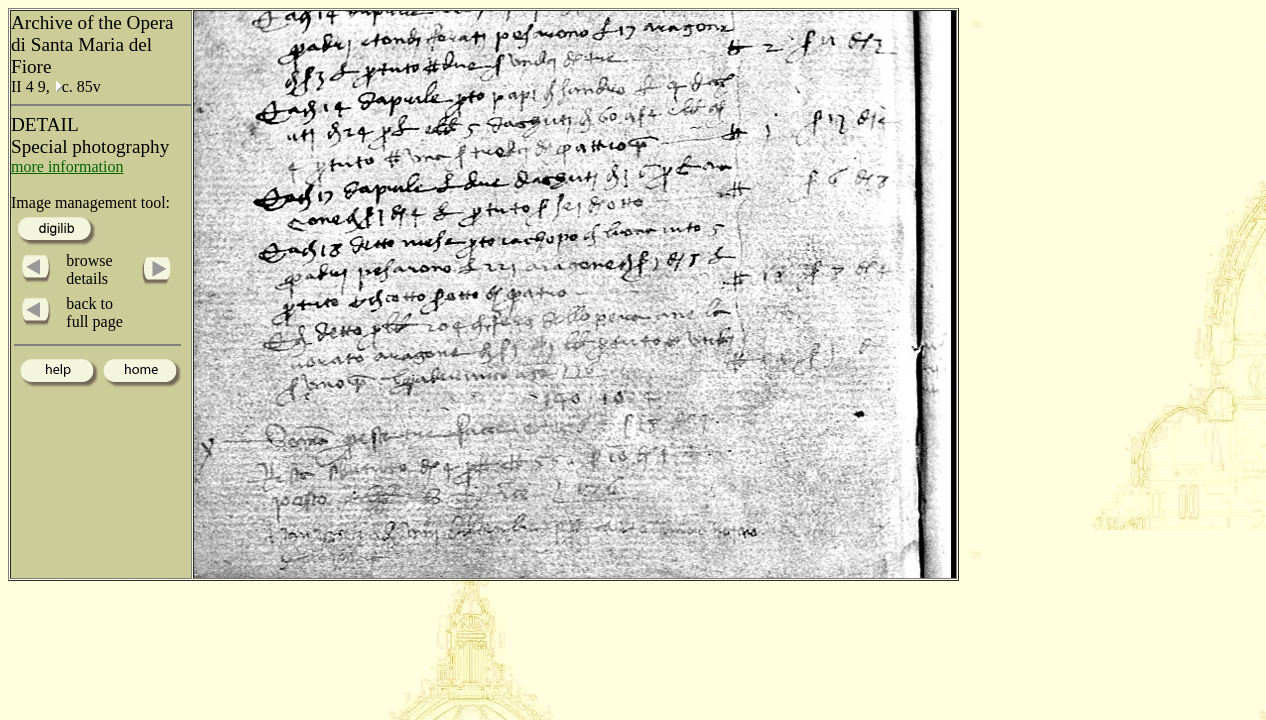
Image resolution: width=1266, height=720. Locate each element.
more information (67, 166)
